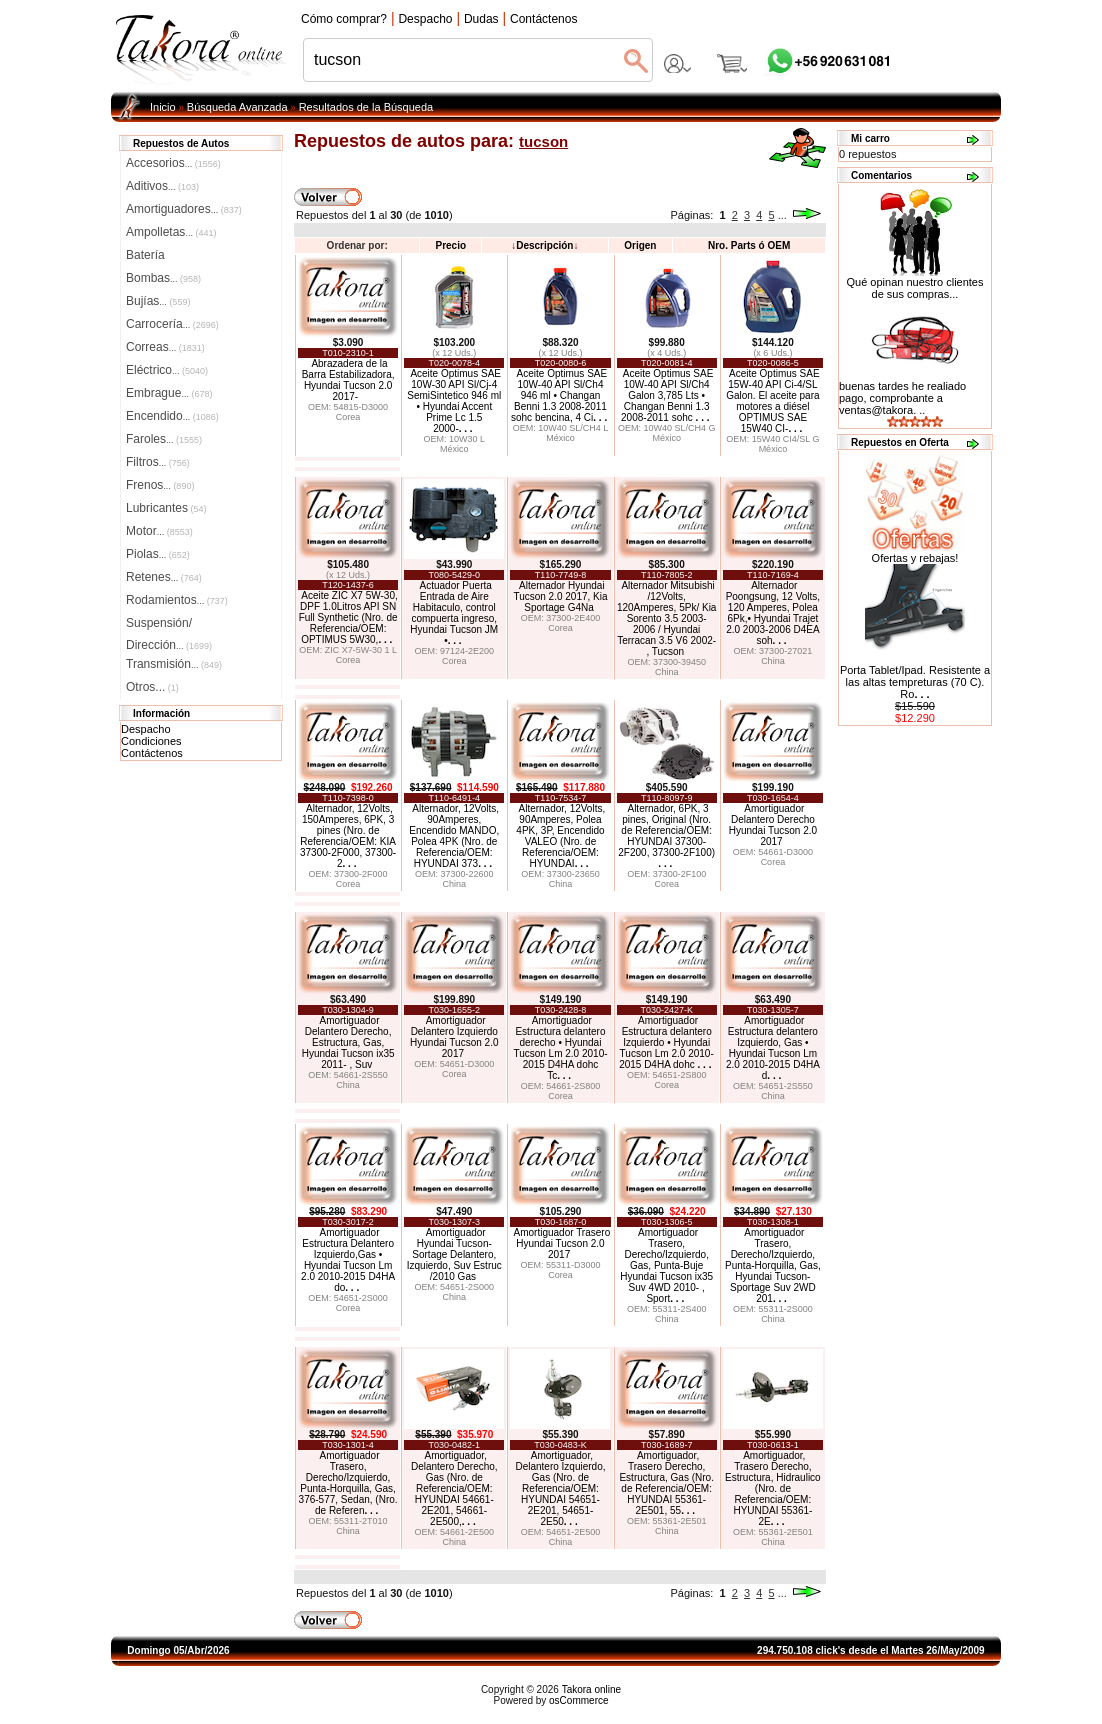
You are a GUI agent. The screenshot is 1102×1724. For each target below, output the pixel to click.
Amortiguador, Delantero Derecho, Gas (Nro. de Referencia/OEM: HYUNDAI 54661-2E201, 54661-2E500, (454, 1488)
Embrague (169, 393)
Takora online (591, 1689)
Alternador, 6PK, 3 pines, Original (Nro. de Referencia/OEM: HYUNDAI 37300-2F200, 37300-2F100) (666, 836)
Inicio (163, 107)
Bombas (163, 278)
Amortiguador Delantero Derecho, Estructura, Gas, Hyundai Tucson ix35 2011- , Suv (348, 1042)
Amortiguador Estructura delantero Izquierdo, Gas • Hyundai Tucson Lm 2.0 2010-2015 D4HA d (773, 1048)
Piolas (158, 554)
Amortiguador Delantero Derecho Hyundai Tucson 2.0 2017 (773, 825)
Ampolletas (171, 232)
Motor (159, 531)
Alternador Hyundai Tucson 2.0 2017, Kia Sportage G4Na (560, 596)
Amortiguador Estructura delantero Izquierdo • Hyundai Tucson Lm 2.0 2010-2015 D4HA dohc (666, 1042)
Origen (640, 245)
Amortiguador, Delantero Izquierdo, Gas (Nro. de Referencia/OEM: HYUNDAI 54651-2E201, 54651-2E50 (560, 1488)
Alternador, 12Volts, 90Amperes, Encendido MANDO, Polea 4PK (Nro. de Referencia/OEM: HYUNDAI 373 (454, 836)
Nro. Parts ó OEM (749, 245)
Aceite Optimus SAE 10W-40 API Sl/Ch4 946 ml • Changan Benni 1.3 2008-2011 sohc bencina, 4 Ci (559, 395)
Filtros (158, 462)
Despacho (146, 729)
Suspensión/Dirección (169, 625)
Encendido (172, 416)
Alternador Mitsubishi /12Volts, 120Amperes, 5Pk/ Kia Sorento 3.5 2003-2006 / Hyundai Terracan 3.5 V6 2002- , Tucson (667, 618)
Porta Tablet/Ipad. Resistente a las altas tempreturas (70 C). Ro (915, 682)
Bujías (158, 301)
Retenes (164, 577)
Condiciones (151, 741)
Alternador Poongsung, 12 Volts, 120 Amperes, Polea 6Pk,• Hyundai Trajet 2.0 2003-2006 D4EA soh (773, 613)
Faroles (164, 439)
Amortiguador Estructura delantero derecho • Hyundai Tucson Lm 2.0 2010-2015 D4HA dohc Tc (560, 1048)
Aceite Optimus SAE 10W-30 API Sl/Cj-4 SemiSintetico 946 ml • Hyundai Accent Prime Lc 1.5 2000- (454, 401)
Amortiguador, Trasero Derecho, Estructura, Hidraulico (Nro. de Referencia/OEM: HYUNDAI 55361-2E (773, 1488)
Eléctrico (167, 370)
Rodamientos (177, 600)
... (782, 215)
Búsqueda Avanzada (237, 107)
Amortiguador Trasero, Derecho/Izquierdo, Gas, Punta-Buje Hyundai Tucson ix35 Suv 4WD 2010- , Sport (666, 1265)
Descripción (544, 245)
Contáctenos (152, 753)
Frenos (160, 485)
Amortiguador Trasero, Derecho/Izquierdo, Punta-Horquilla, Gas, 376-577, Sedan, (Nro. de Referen (348, 1483)
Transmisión (174, 664)
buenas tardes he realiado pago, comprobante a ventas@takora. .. (902, 398)
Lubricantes (166, 508)
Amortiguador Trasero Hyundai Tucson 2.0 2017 (562, 1243)
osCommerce (578, 1700)
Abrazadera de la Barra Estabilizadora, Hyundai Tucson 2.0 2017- (348, 380)
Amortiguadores (184, 209)
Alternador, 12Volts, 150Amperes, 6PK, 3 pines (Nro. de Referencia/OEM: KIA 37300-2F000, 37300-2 (348, 836)
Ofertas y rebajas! (915, 558)
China (667, 672)
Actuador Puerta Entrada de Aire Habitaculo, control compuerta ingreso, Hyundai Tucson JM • (454, 613)
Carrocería (172, 324)
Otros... (152, 687)
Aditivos (162, 186)
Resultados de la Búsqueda (366, 107)
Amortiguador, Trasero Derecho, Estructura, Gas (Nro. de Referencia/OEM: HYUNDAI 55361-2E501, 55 (666, 1483)
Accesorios (173, 163)
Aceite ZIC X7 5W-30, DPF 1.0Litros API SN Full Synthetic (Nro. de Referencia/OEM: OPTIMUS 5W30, (348, 617)
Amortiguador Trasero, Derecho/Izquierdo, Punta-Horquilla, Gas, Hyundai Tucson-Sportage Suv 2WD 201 (773, 1265)
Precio (450, 245)
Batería (145, 255)
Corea (348, 417)
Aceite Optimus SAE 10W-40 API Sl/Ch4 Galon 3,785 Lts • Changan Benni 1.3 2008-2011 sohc (667, 395)
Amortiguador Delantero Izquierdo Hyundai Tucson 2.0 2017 (454, 1037)
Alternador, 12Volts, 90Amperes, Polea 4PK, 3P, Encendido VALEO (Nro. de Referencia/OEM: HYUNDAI (560, 836)
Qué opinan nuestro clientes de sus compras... (915, 283)
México (454, 449)
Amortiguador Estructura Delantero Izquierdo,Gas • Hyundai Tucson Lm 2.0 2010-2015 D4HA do (348, 1260)
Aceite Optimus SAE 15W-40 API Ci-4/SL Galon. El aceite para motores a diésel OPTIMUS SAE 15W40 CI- (772, 401)
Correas (165, 347)
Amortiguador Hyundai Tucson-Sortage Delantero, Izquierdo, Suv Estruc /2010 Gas (454, 1254)
